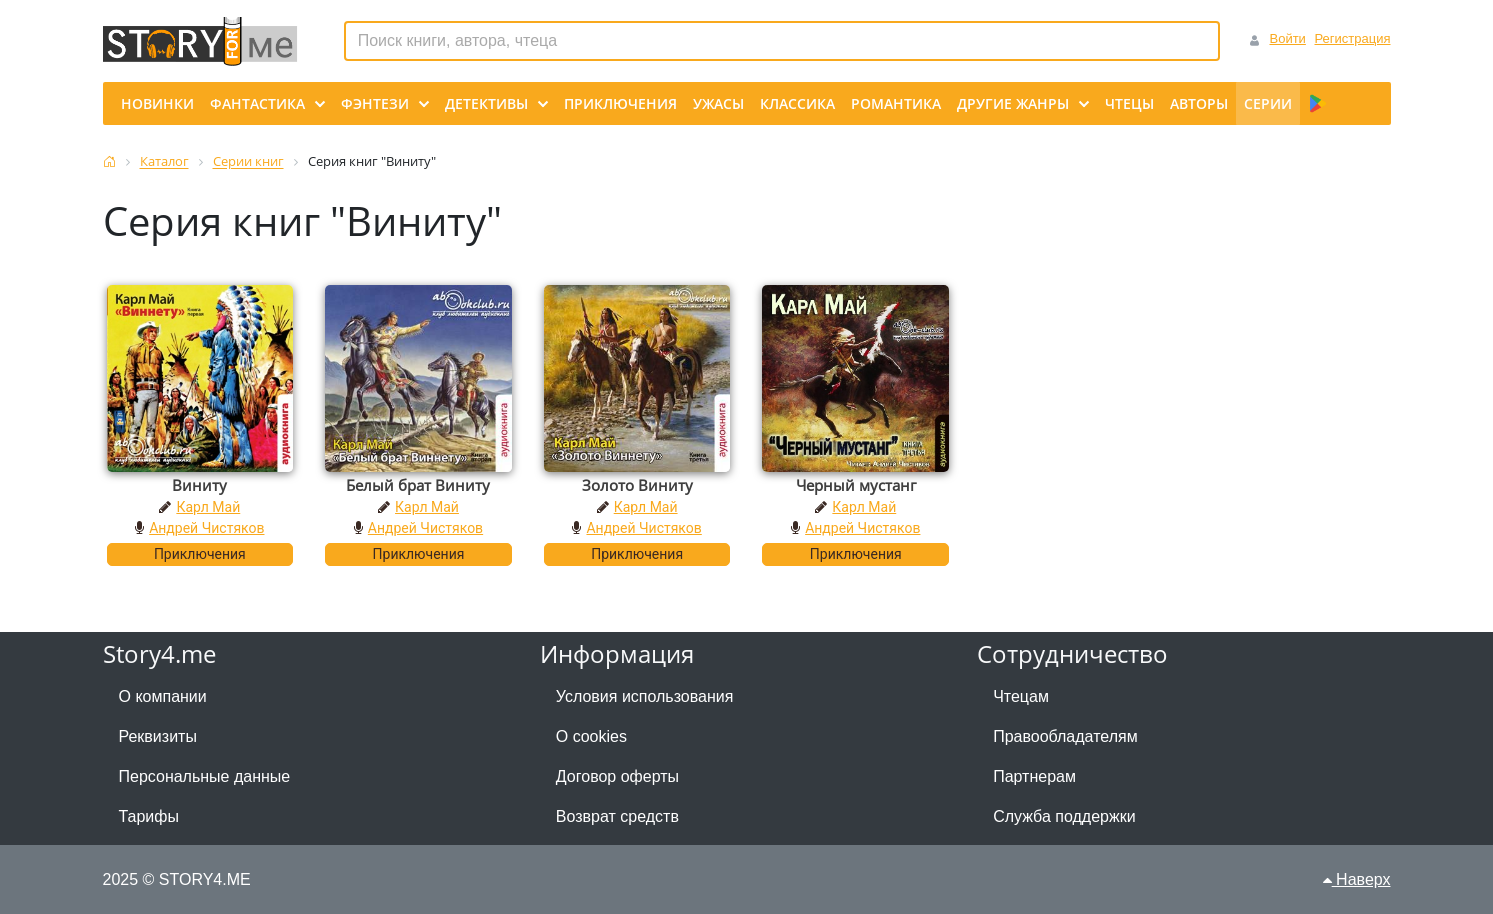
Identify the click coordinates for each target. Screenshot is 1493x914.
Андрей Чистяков (206, 528)
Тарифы (149, 816)
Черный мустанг (856, 485)
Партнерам (1034, 776)
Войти (1287, 38)
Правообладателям (1065, 736)
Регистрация (1353, 38)
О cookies (591, 736)
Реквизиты (158, 736)
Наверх (1357, 879)
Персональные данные (205, 776)
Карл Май (208, 507)
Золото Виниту (637, 485)
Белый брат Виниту (418, 485)
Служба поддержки (1064, 816)
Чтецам (1021, 696)
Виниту (199, 485)
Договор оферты (617, 776)
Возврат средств (617, 816)
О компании (163, 696)
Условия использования (645, 696)
